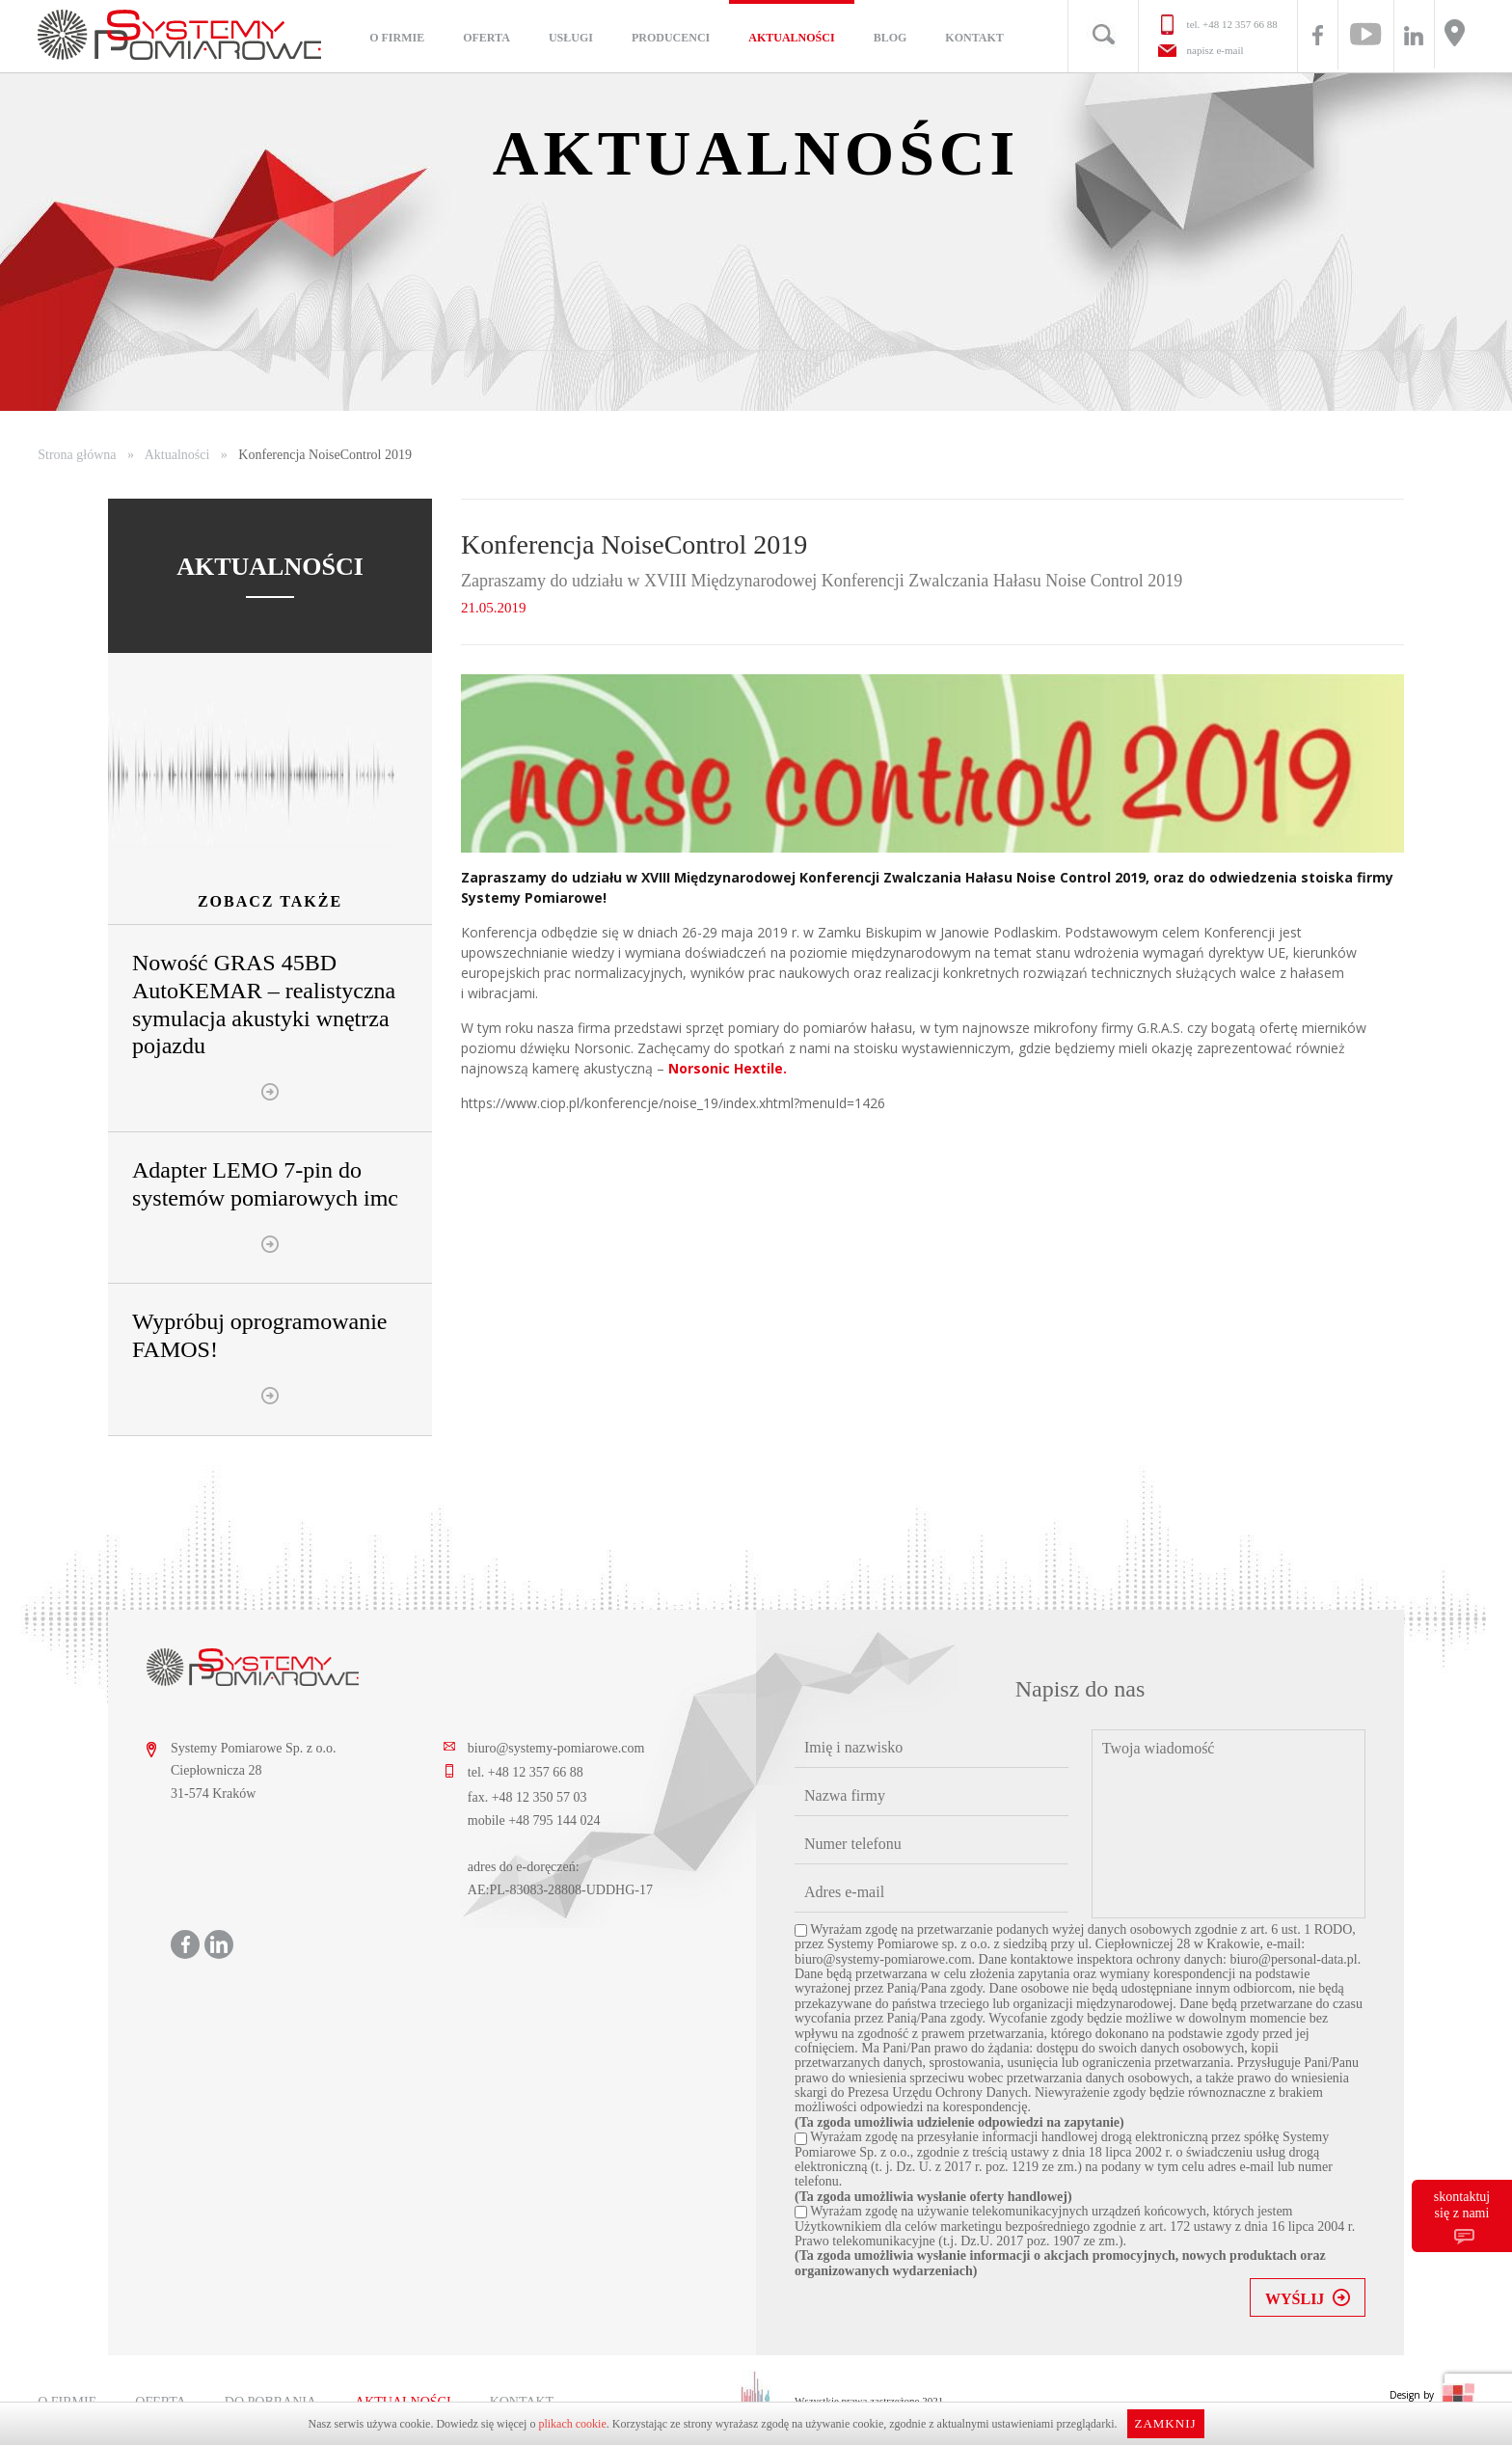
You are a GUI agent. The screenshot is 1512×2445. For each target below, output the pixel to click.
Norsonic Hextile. (727, 1068)
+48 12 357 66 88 (1240, 24)
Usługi (571, 37)
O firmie (396, 37)
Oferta (486, 37)
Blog (890, 37)
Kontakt (974, 37)
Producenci (671, 37)
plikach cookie (572, 2424)
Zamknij (1165, 2423)
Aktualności (791, 37)
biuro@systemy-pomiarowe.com (556, 1748)
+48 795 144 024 (554, 1820)
